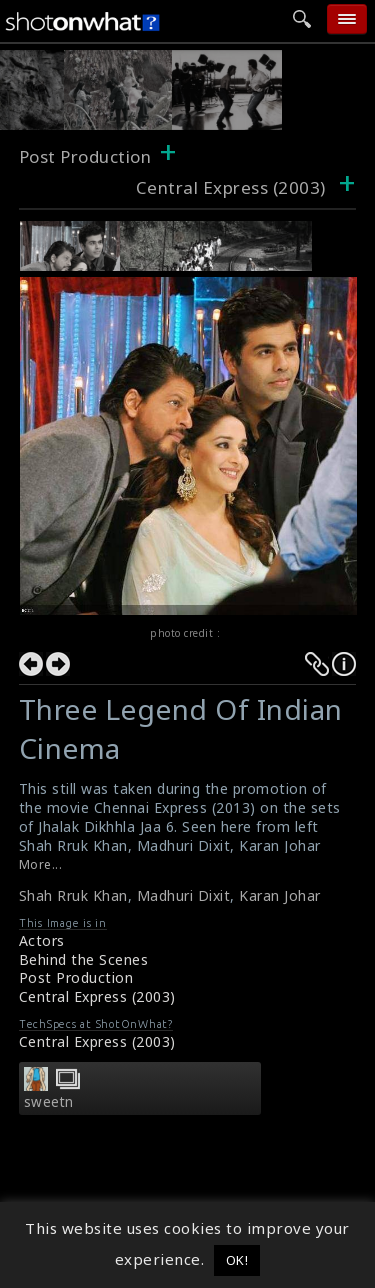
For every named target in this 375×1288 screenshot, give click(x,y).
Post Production (85, 156)
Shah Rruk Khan (73, 895)
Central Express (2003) (97, 996)
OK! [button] (237, 1260)
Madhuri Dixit (184, 895)
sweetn (49, 1102)
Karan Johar (280, 895)
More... (41, 864)
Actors (42, 940)
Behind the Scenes (84, 959)
